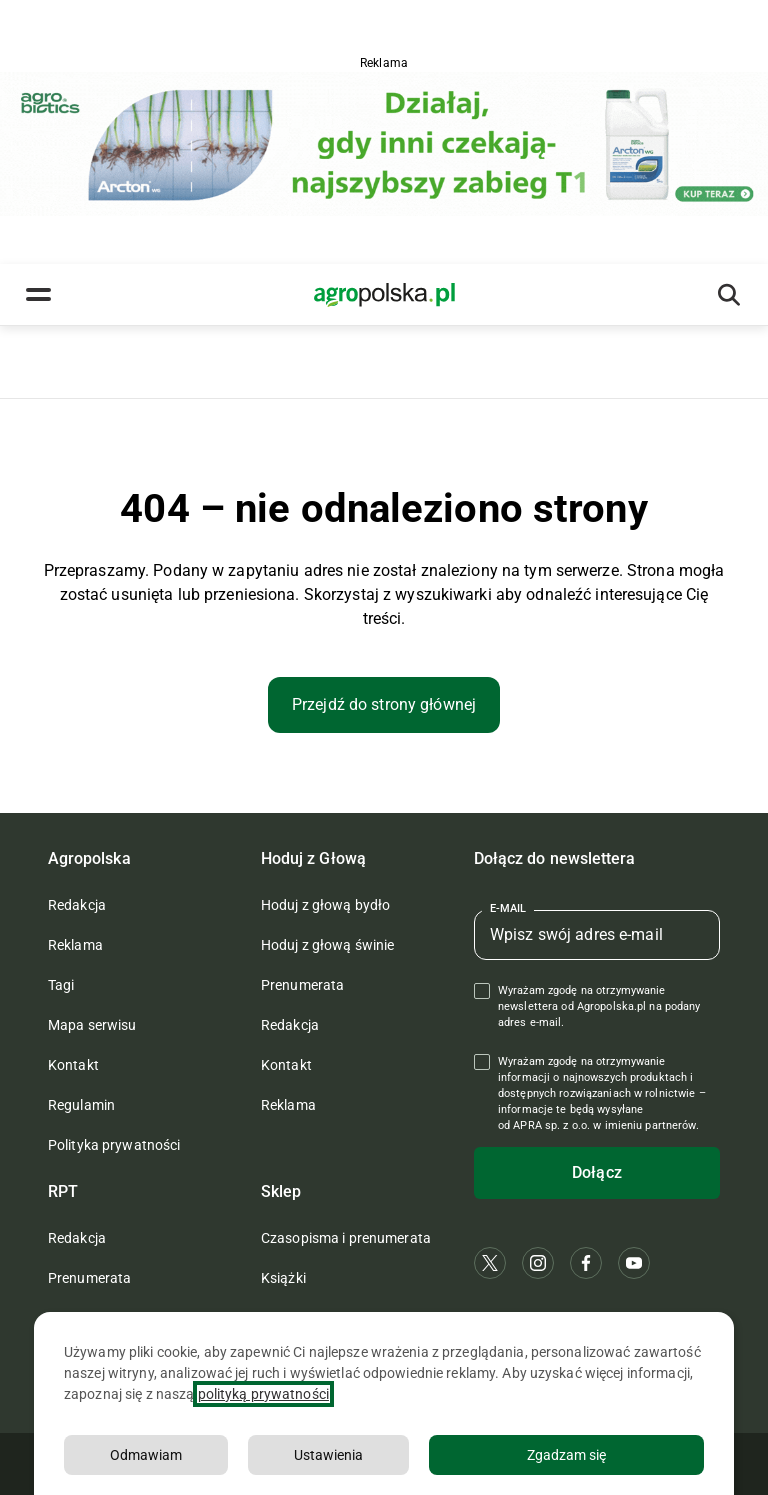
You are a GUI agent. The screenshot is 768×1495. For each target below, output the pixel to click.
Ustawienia (328, 1455)
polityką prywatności (263, 1394)
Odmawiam (146, 1455)
